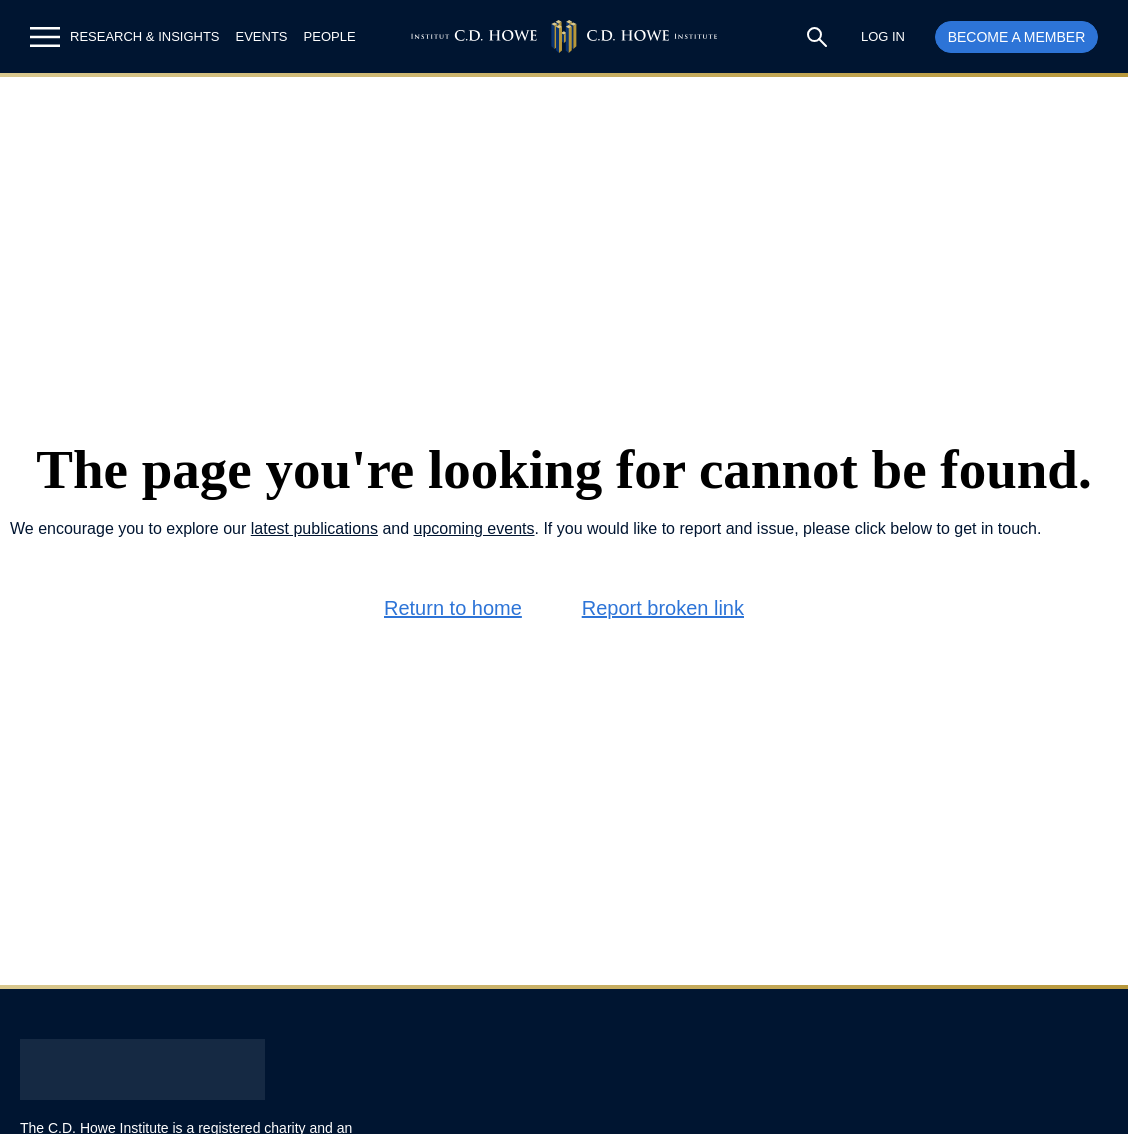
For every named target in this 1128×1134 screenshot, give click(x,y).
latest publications (314, 528)
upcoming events (474, 528)
